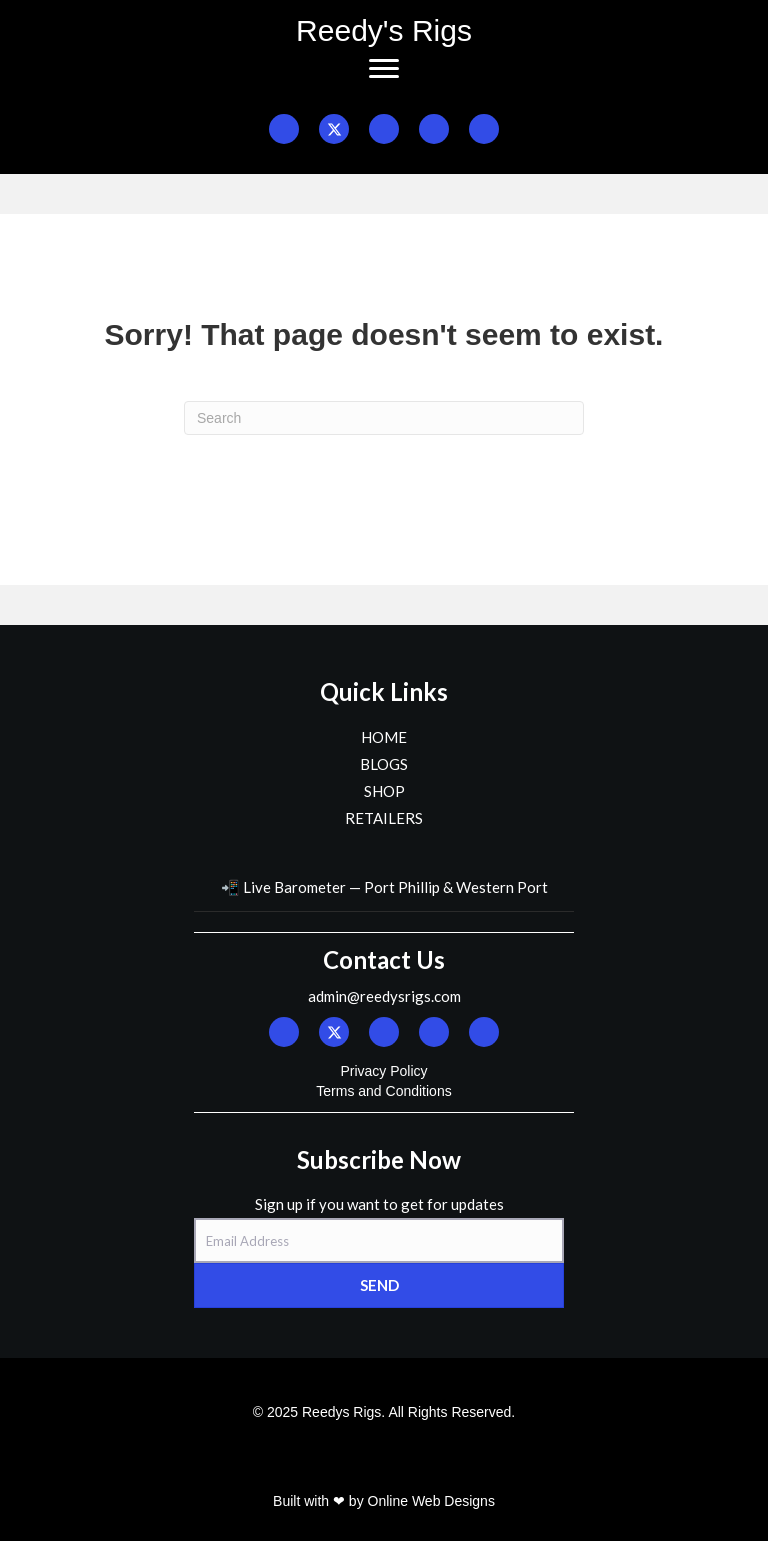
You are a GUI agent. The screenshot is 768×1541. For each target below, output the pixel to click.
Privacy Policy (383, 1071)
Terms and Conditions (383, 1091)
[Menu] (384, 69)
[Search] (384, 418)
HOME (384, 737)
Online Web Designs (431, 1501)
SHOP (384, 791)
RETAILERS (384, 818)
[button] (284, 129)
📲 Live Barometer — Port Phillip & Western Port (384, 887)
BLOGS (384, 764)
